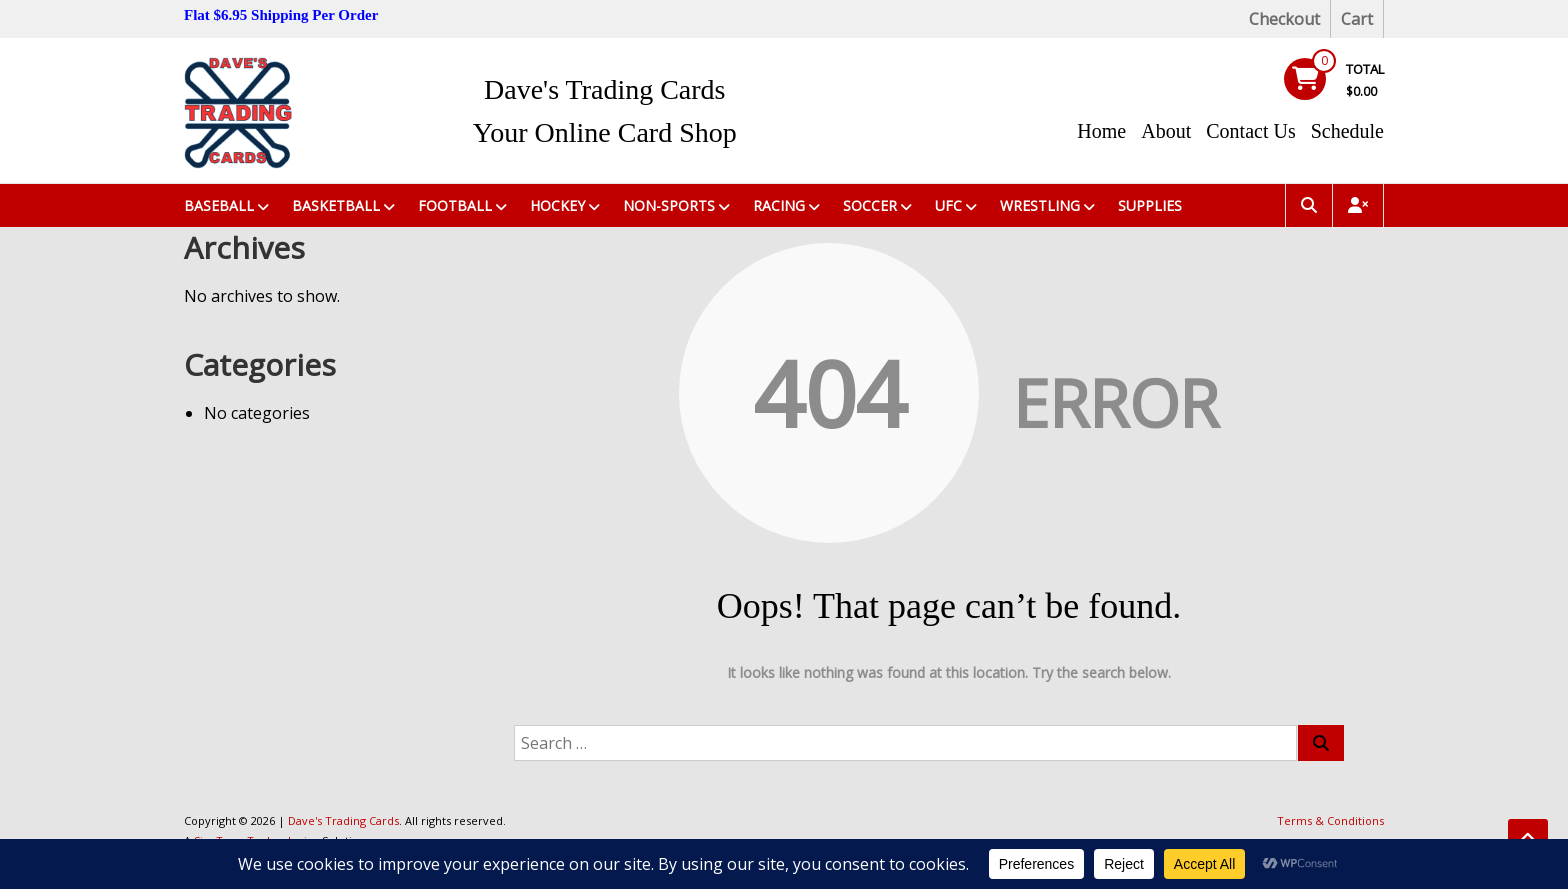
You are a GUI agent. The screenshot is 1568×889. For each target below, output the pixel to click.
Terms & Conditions (1330, 820)
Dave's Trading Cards (605, 89)
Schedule (1347, 131)
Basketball (336, 205)
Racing (779, 205)
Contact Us (1250, 131)
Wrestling (1040, 205)
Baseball (219, 205)
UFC (948, 205)
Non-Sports (669, 205)
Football (455, 205)
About (1166, 131)
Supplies (1150, 205)
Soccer (870, 205)
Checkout (1284, 19)
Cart (1357, 19)
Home (1101, 131)
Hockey (557, 205)
